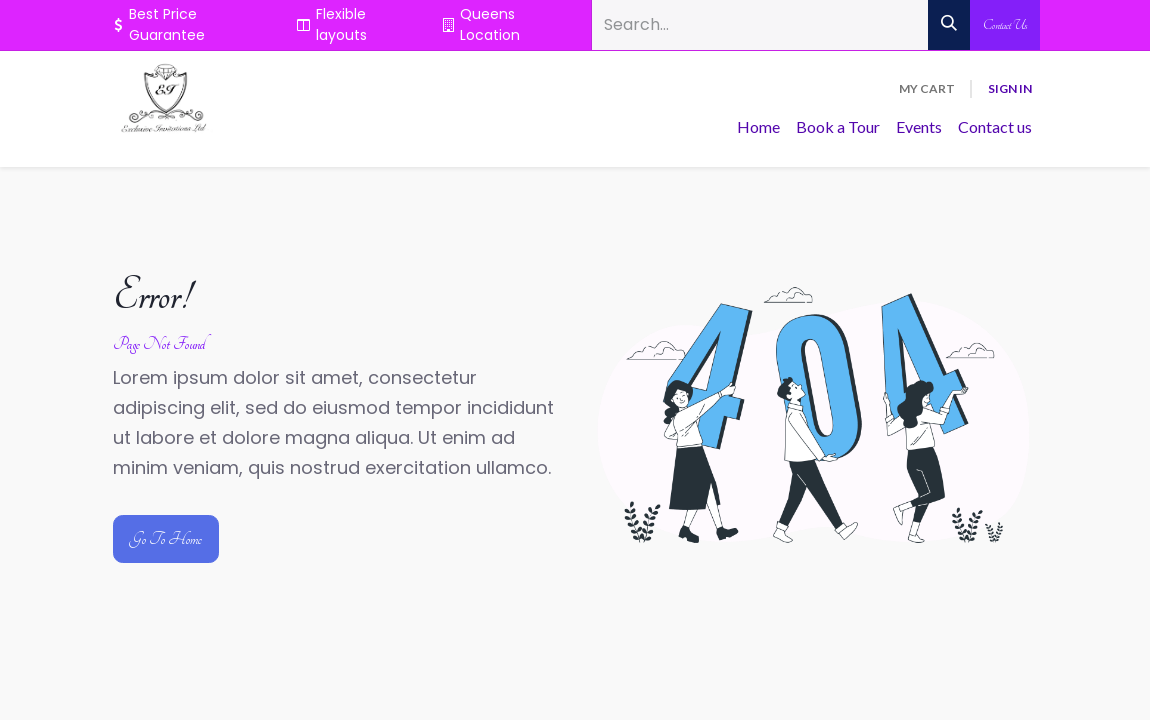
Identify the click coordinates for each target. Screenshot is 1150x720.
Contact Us (1005, 25)
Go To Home (166, 539)
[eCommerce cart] (927, 89)
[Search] (949, 25)
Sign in (1010, 88)
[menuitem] (758, 127)
